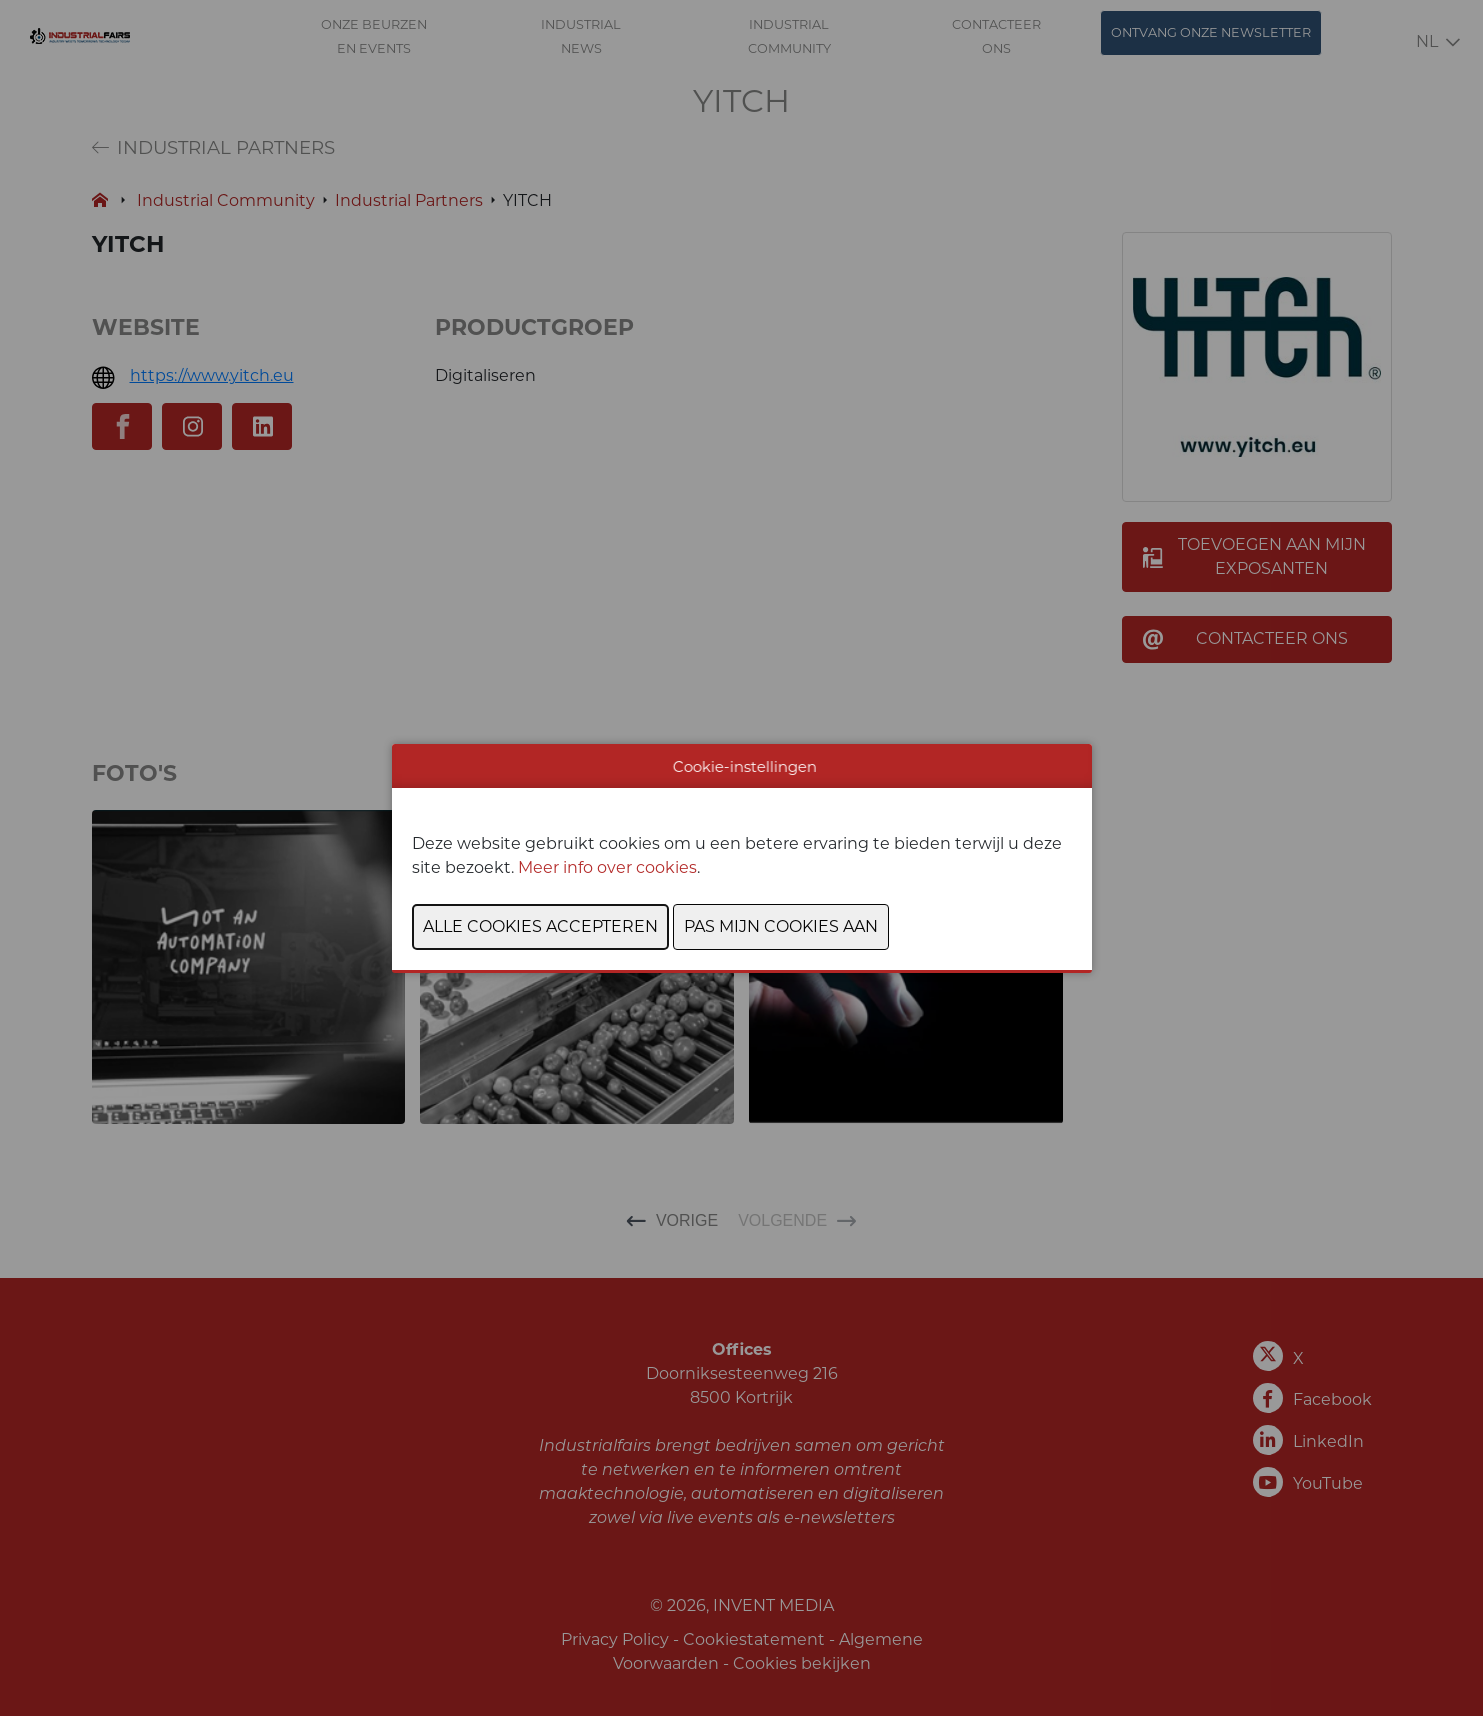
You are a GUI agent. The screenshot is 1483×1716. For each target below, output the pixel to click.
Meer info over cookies (607, 867)
